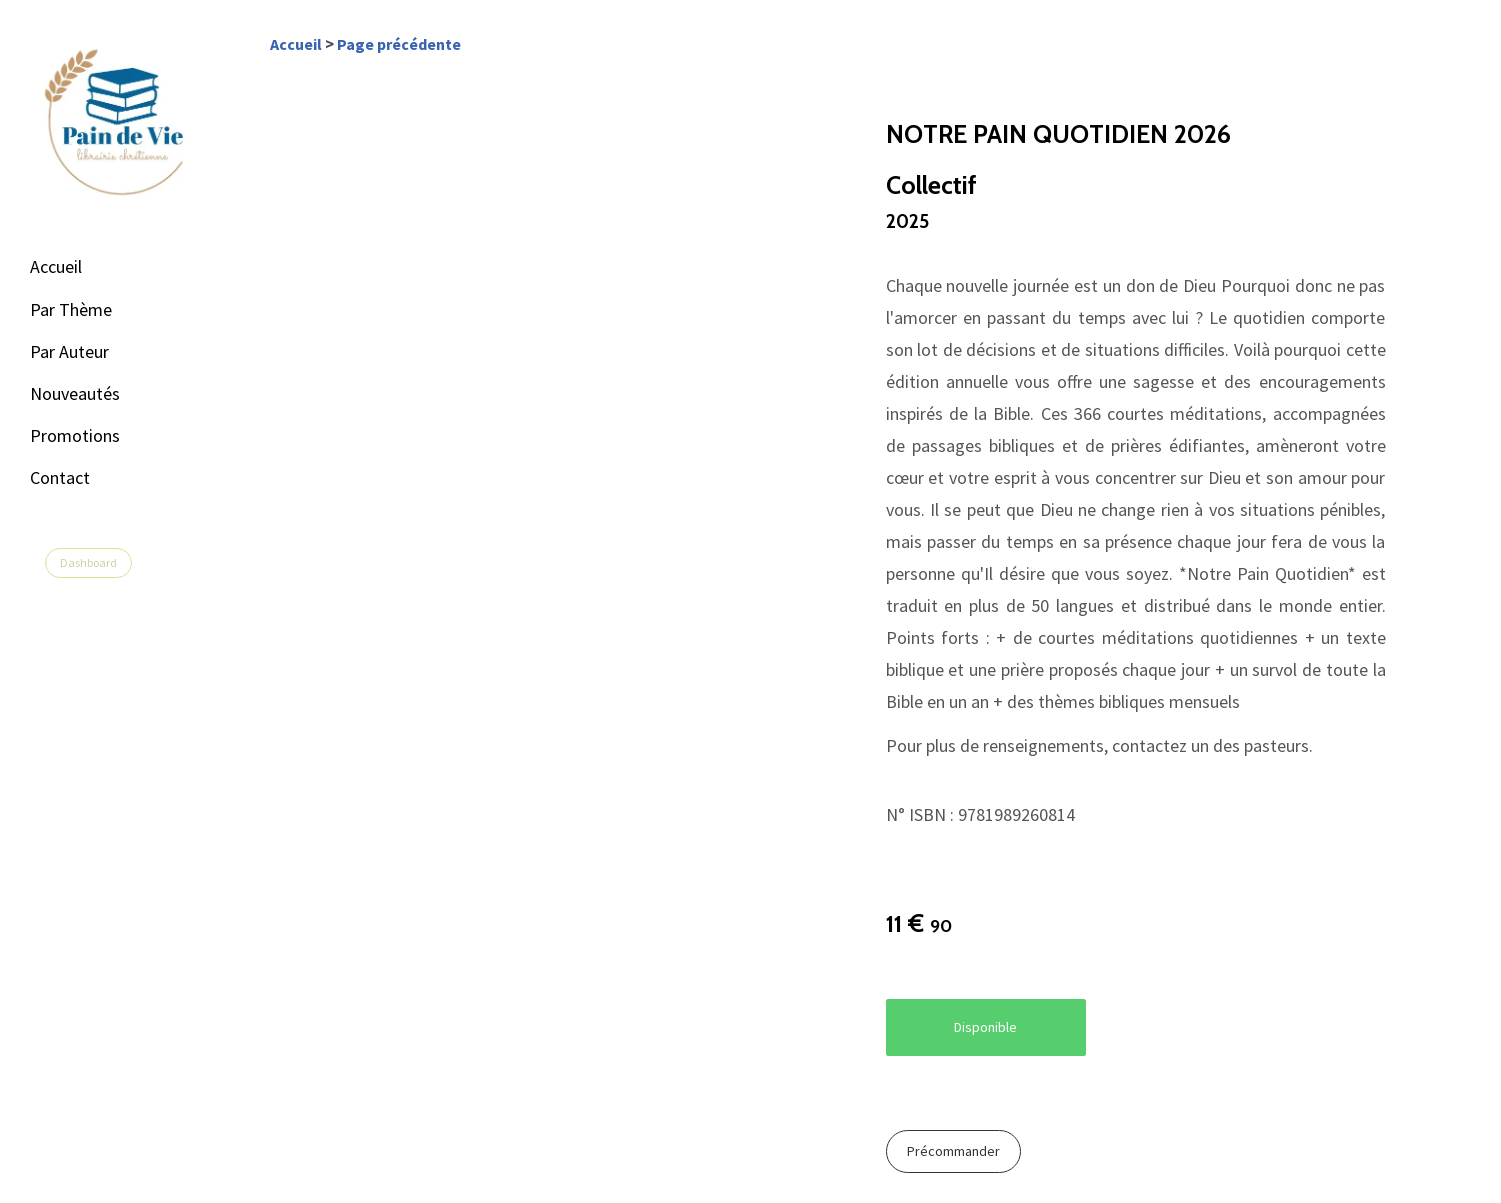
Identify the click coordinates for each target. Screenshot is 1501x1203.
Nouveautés (75, 393)
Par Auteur (69, 351)
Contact (60, 477)
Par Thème (71, 309)
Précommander (953, 1151)
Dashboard (88, 562)
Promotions (75, 435)
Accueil (56, 266)
